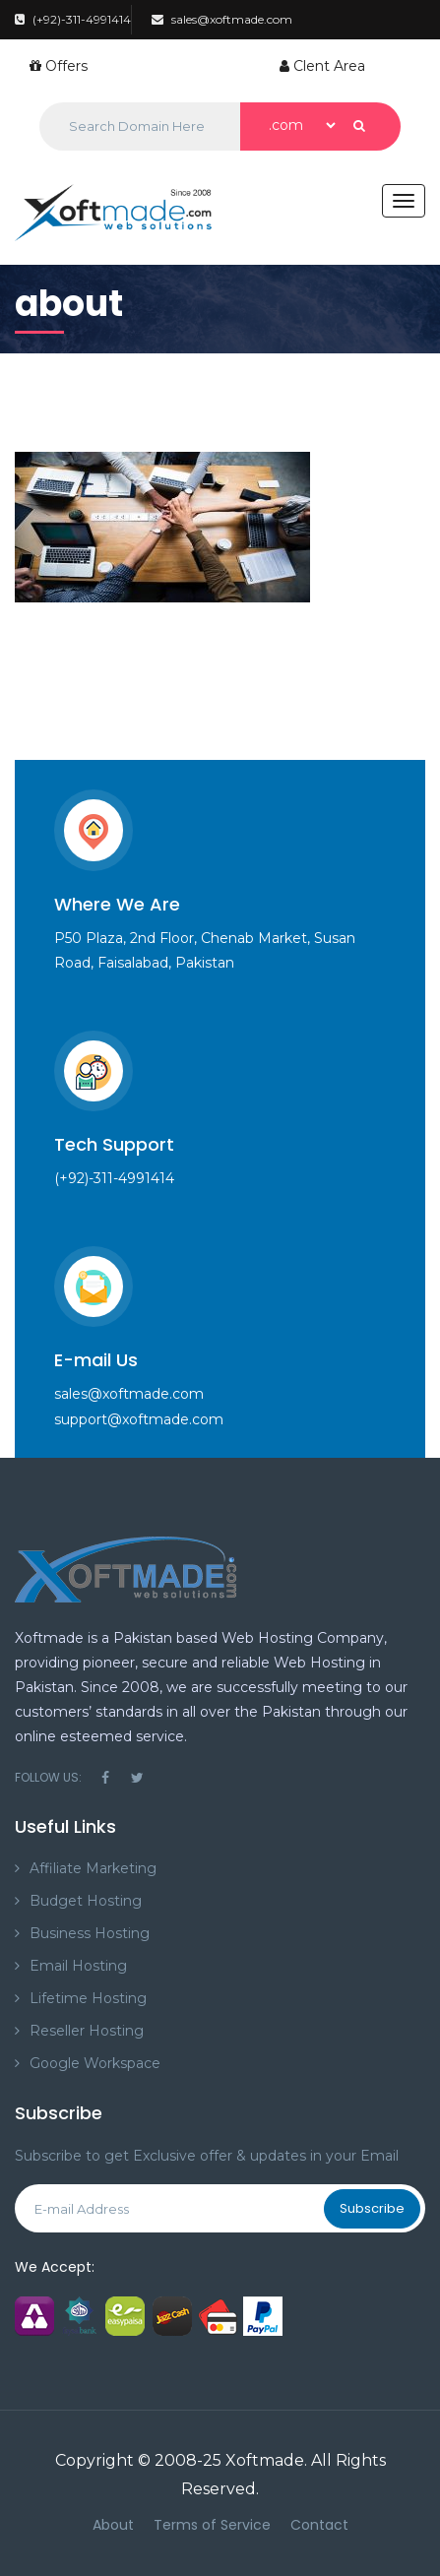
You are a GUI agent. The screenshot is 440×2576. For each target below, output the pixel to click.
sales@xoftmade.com (222, 19)
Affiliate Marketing (93, 1868)
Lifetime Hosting (88, 1998)
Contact (319, 2525)
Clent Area (322, 66)
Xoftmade (264, 2460)
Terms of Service (212, 2525)
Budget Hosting (86, 1901)
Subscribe (372, 2208)
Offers (59, 66)
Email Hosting (78, 1966)
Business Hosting (90, 1933)
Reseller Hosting (87, 2031)
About (113, 2525)
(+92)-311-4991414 (73, 19)
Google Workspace (95, 2063)
